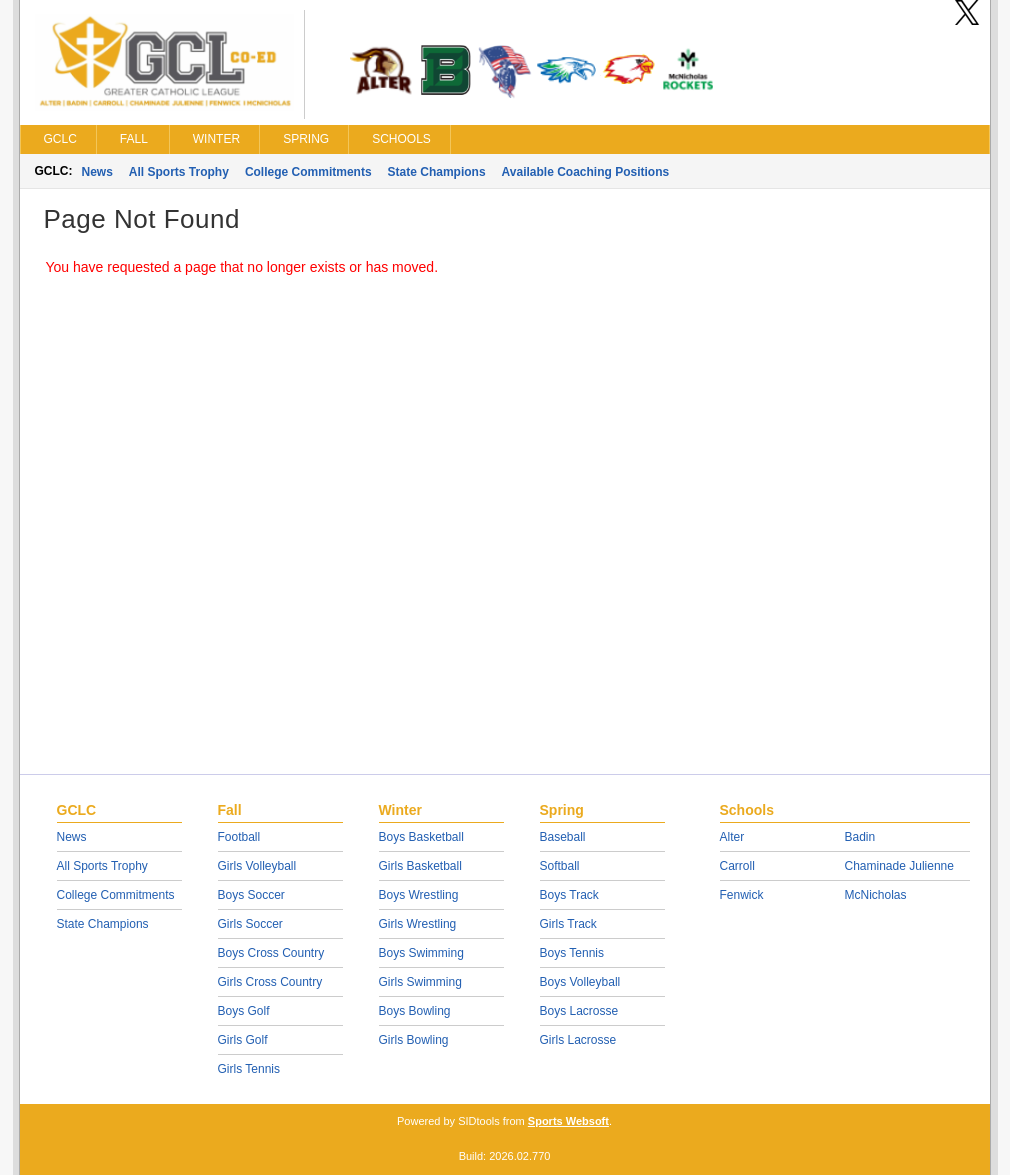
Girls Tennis (249, 1069)
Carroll (737, 866)
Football (239, 837)
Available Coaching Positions (586, 172)
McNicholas (876, 895)
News (97, 172)
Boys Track (569, 895)
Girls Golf (243, 1040)
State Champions (437, 172)
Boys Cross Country (271, 953)
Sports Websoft (568, 1121)
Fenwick (742, 895)
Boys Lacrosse (579, 1011)
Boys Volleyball (580, 982)
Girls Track (568, 924)
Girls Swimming (420, 982)
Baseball (563, 837)
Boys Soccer (251, 895)
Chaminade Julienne (899, 866)
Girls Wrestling (418, 924)
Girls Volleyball (257, 866)
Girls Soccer (250, 924)
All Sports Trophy (179, 172)
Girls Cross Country (270, 982)
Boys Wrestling (419, 895)
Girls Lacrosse (578, 1040)
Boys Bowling (415, 1011)
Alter (732, 837)
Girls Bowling (414, 1040)
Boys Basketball (421, 837)
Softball (560, 866)
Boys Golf (244, 1011)
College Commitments (308, 172)
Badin (860, 837)
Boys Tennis (572, 953)
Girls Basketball (420, 866)
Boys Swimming (421, 953)
